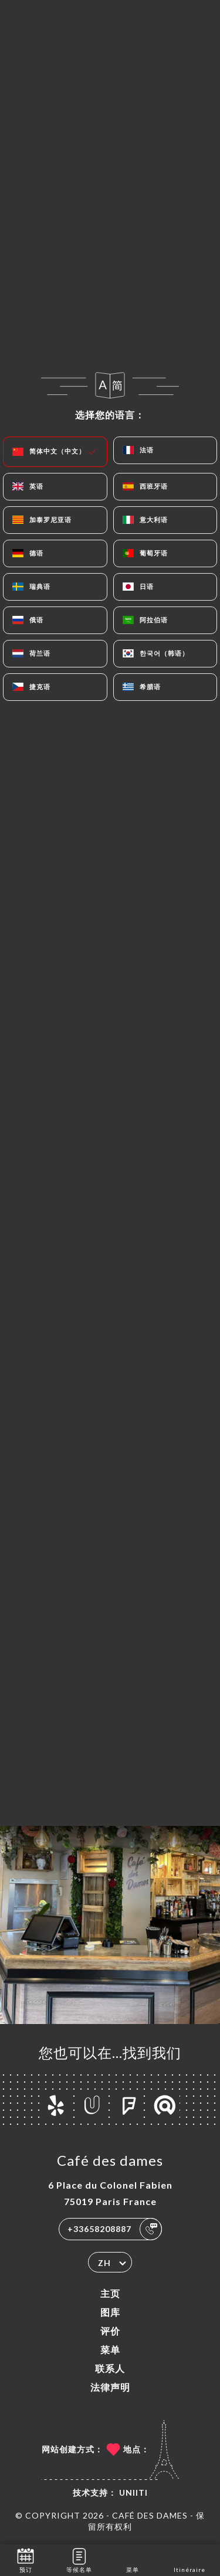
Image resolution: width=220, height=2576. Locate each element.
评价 (110, 2330)
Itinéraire (189, 2559)
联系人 (110, 2368)
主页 (110, 2293)
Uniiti (133, 2492)
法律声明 (110, 2387)
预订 (25, 2559)
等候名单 (79, 2559)
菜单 (110, 2349)
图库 (110, 2312)
